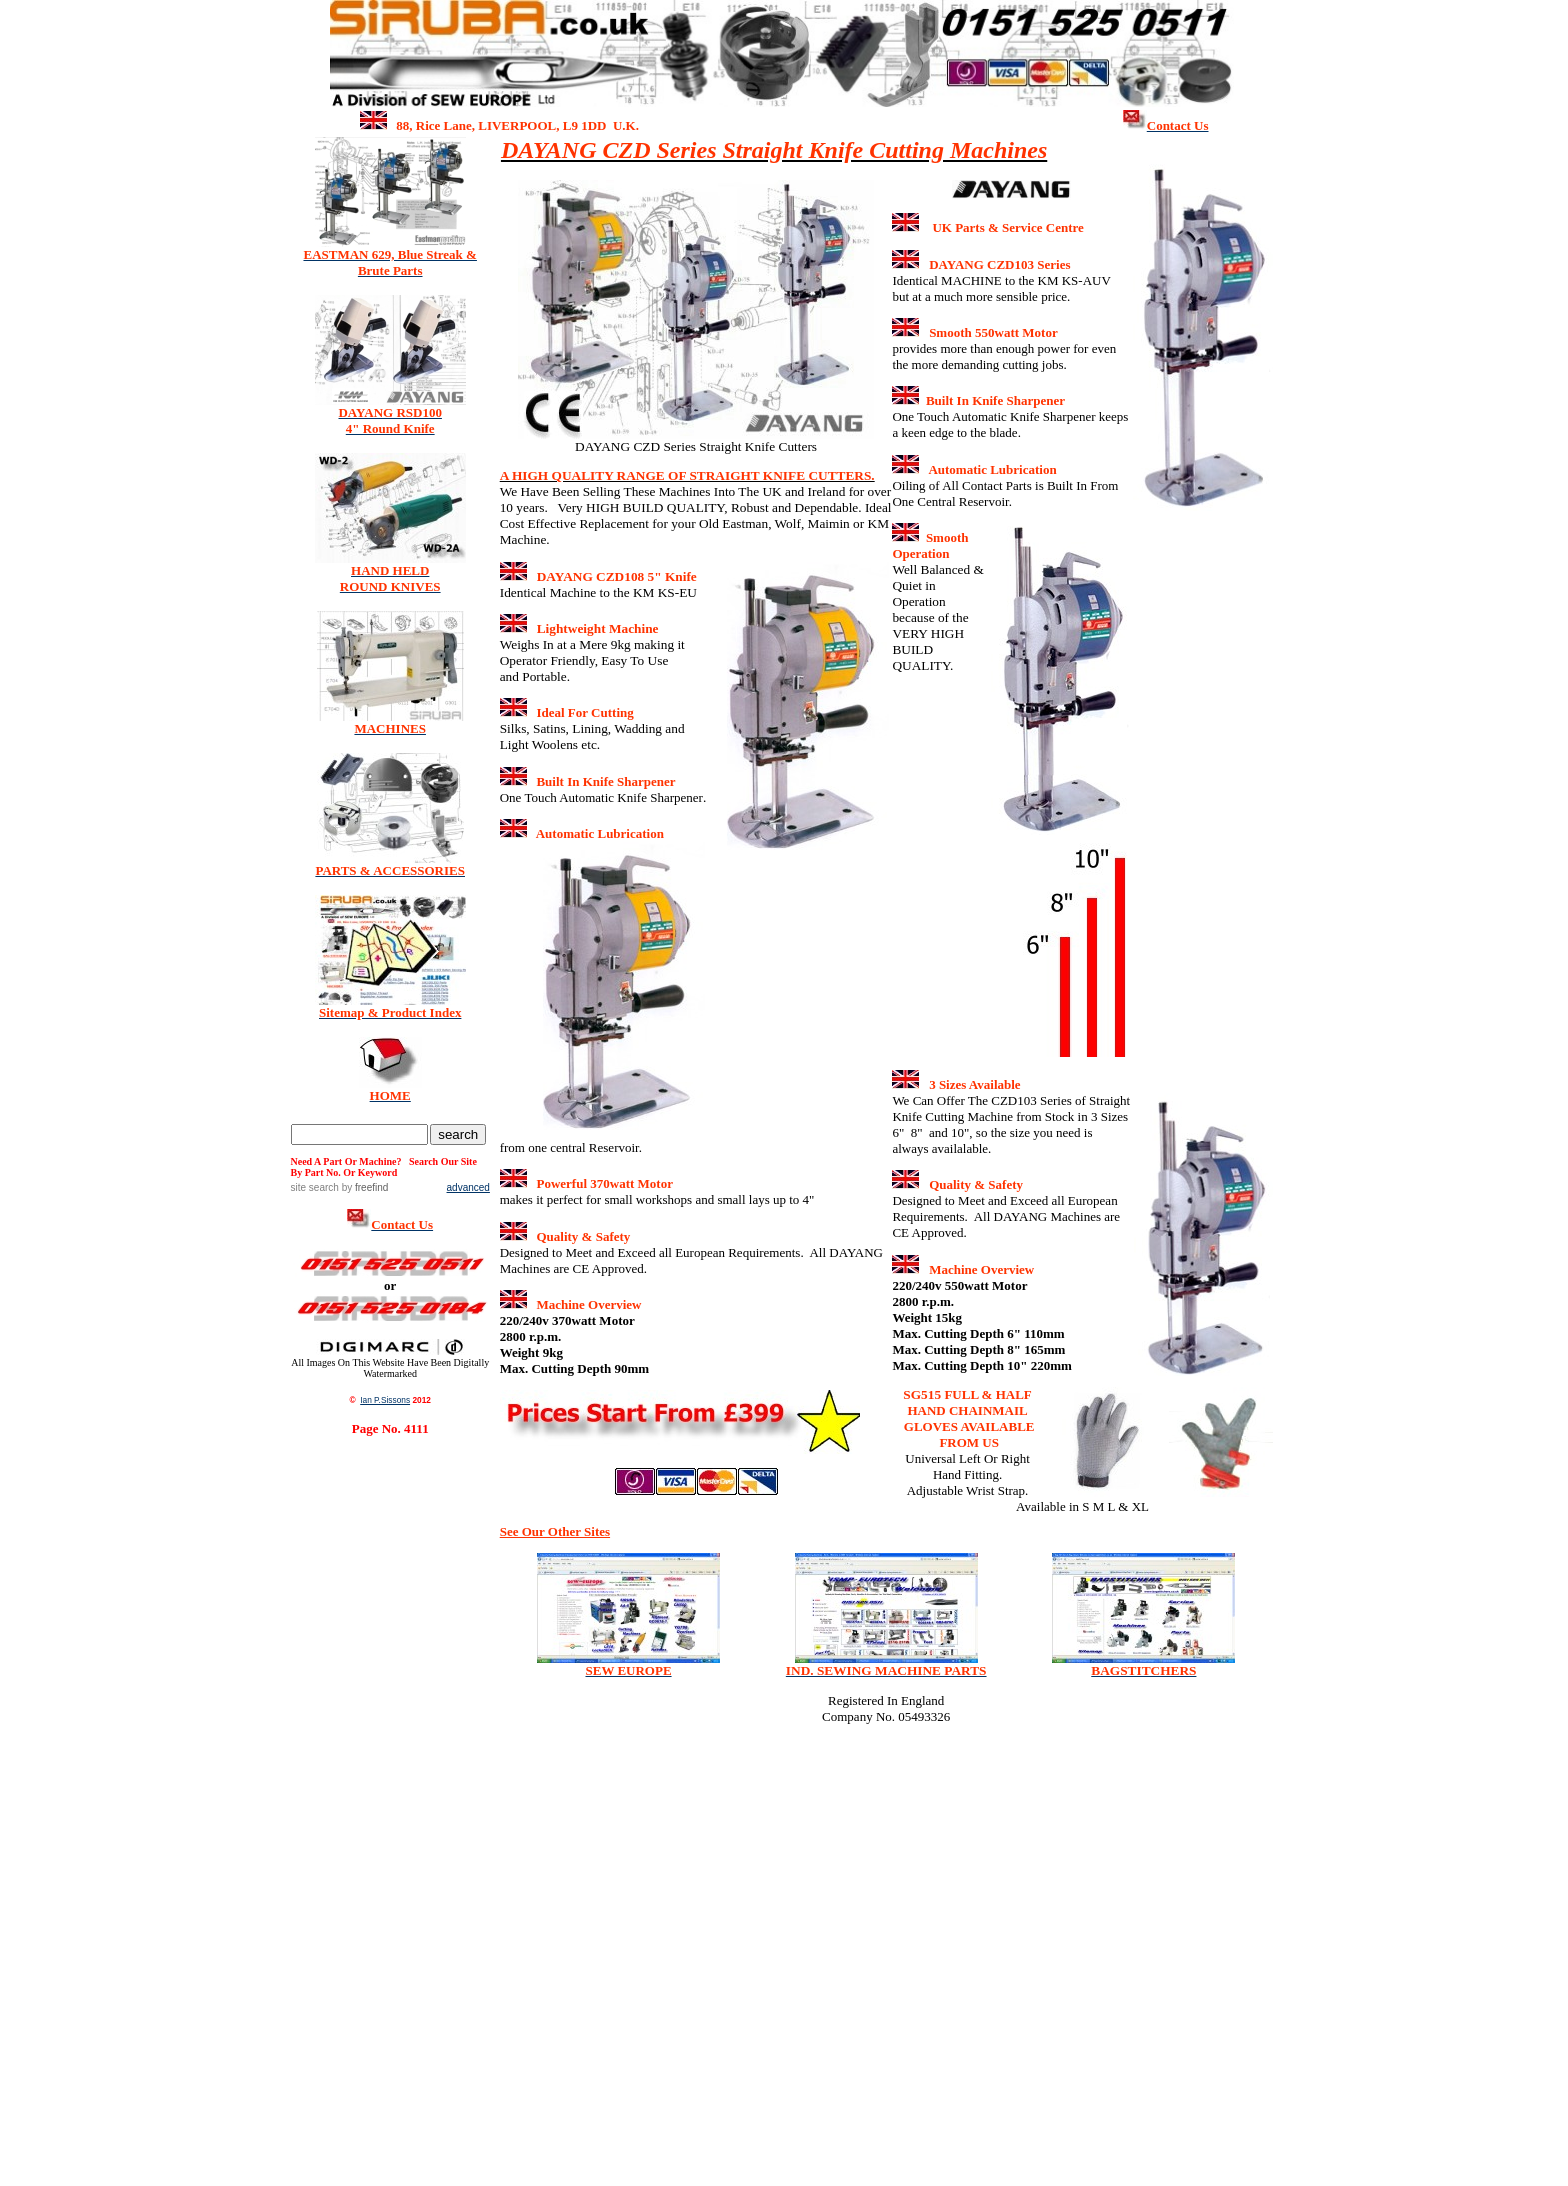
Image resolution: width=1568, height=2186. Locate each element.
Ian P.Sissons (385, 1400)
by (363, 1187)
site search (315, 1187)
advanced (468, 1187)
